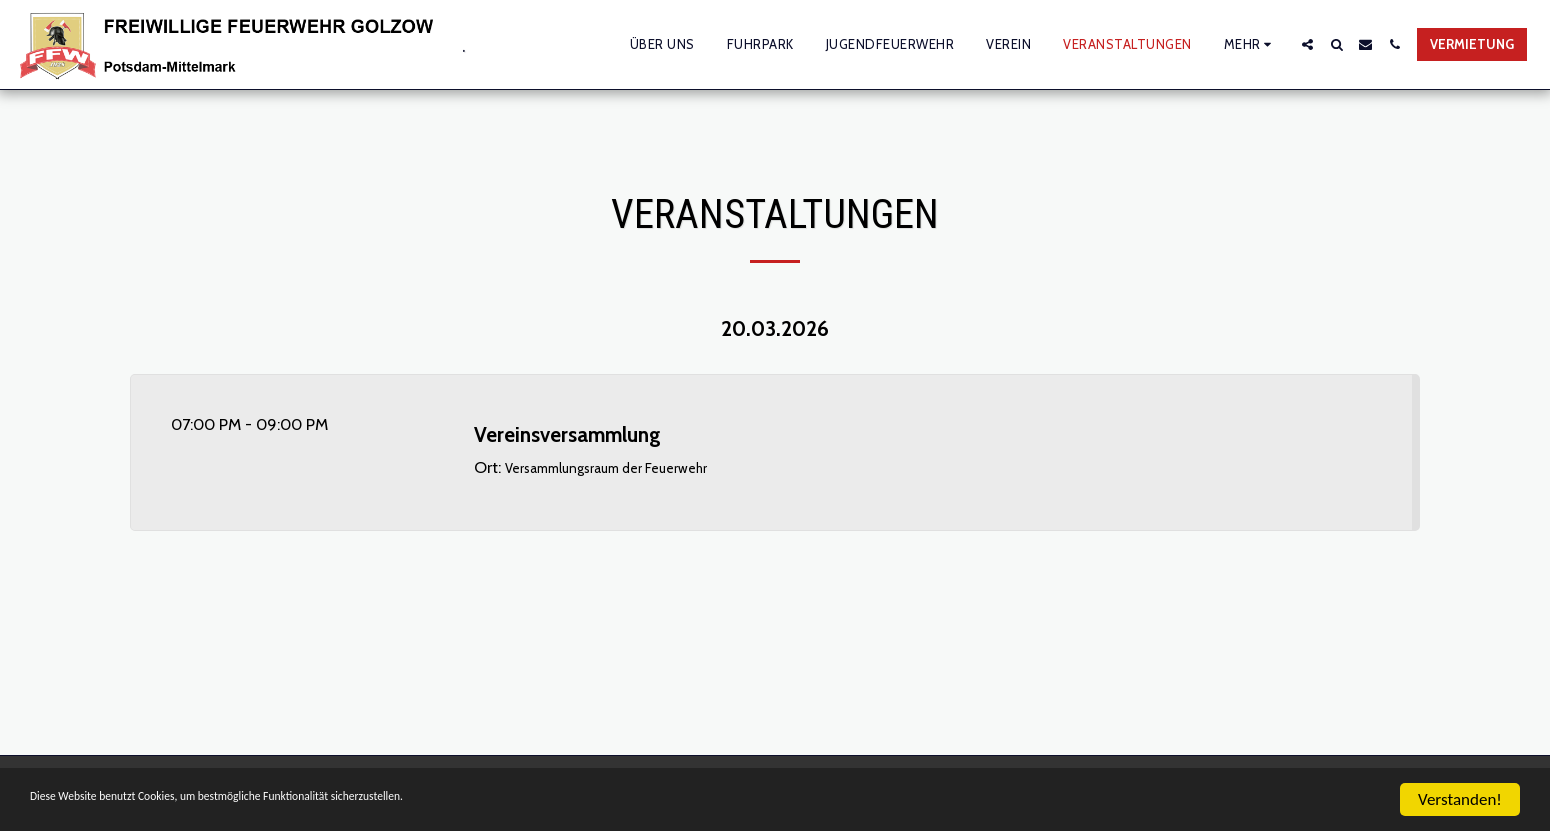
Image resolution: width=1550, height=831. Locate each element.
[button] (1307, 44)
